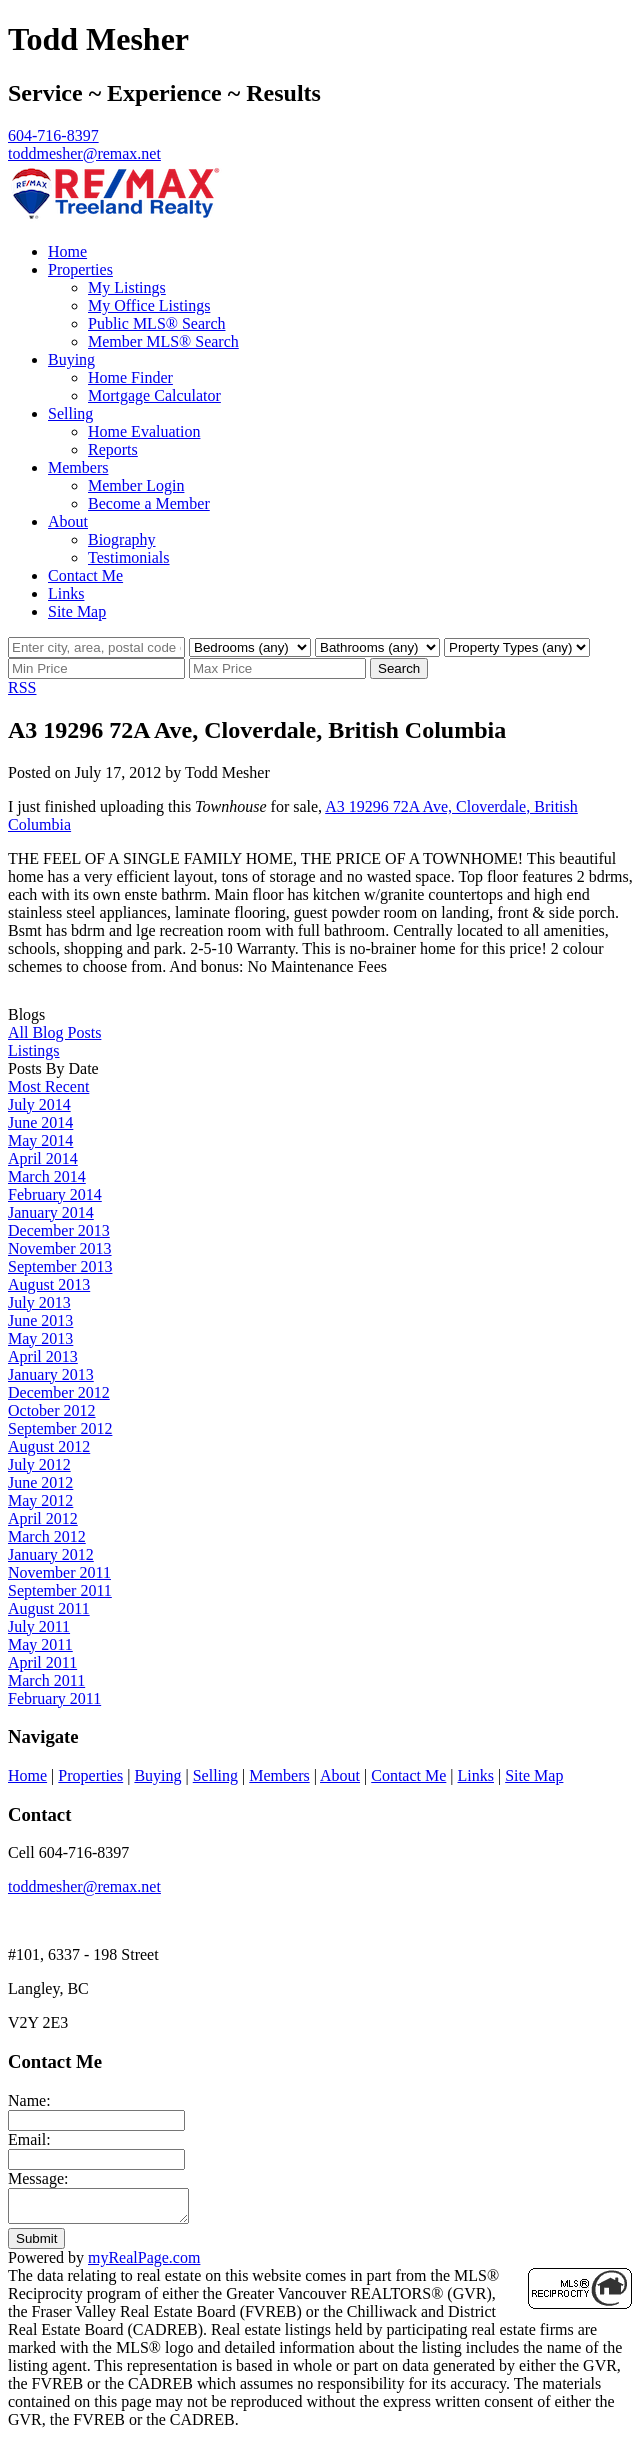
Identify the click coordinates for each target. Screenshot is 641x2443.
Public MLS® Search (156, 323)
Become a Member (149, 503)
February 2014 (55, 1194)
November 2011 (59, 1572)
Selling (70, 413)
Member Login (136, 485)
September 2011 (60, 1590)
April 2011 (42, 1662)
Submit (36, 2244)
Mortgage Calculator (154, 395)
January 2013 (51, 1374)
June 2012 (40, 1482)
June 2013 (40, 1320)
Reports (113, 449)
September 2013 (60, 1266)
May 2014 (40, 1140)
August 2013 (49, 1284)
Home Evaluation (144, 431)
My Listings (127, 287)
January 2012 (51, 1554)
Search (399, 668)
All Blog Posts (54, 1032)
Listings (34, 1050)
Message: (38, 2178)
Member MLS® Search (163, 341)
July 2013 (39, 1302)
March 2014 (47, 1176)
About (68, 521)
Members (78, 467)
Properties (80, 269)
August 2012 (49, 1446)
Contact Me (85, 575)
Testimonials (129, 557)
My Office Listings (149, 305)
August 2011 (49, 1608)
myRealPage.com (144, 2263)
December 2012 (59, 1392)
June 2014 (40, 1122)
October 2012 (52, 1410)
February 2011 (54, 1698)
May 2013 (40, 1338)
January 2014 (51, 1212)
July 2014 (39, 1104)
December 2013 (59, 1230)
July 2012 (39, 1464)
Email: (29, 2139)
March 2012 (47, 1536)
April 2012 (43, 1518)
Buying (71, 359)
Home (67, 251)
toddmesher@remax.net (84, 1886)
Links (66, 593)
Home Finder (130, 377)
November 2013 (60, 1248)
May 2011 (40, 1644)
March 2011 (46, 1680)
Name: (29, 2100)
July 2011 (39, 1626)
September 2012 (60, 1428)
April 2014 (43, 1158)
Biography (122, 539)
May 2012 (40, 1500)
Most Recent (48, 1086)
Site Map (77, 611)
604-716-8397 (53, 135)
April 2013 (43, 1356)
